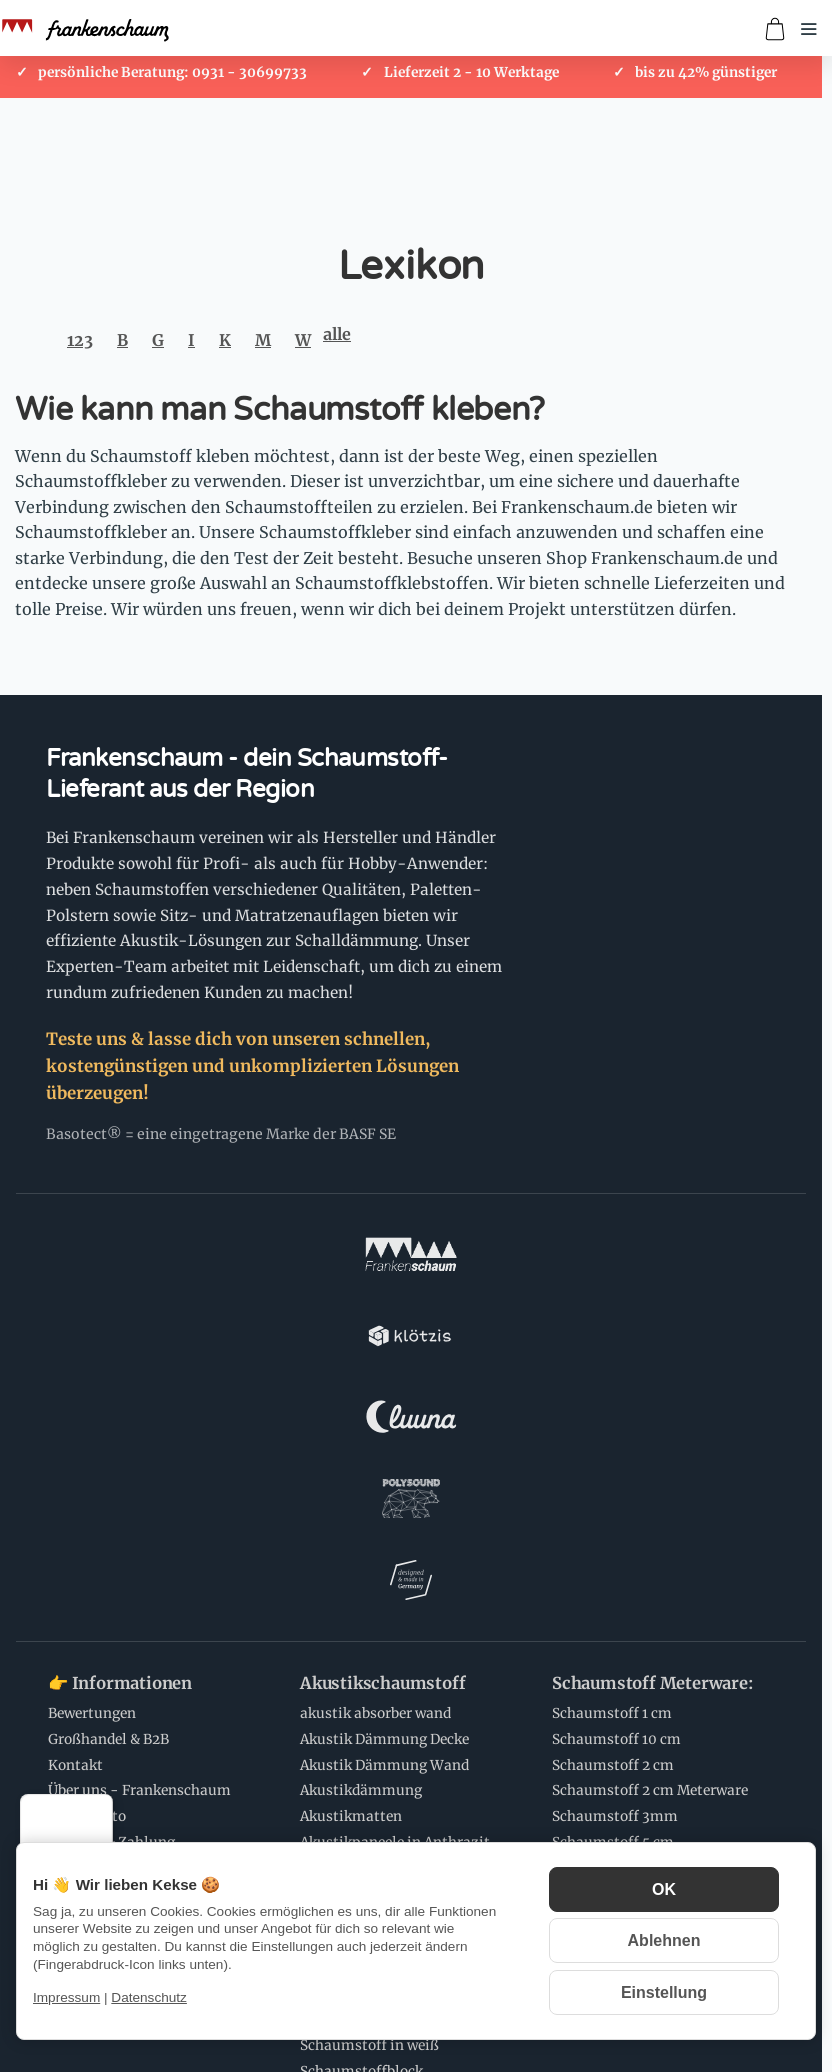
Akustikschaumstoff (382, 1366)
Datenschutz (149, 1997)
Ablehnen (664, 1940)
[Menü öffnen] (809, 29)
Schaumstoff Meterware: (653, 1366)
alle (337, 334)
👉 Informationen (120, 1366)
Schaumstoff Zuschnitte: (400, 1621)
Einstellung (664, 1992)
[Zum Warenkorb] (775, 29)
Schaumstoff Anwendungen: (109, 1820)
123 (80, 340)
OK (664, 1889)
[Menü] (101, 1806)
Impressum (66, 1997)
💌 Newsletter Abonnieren (405, 1811)
